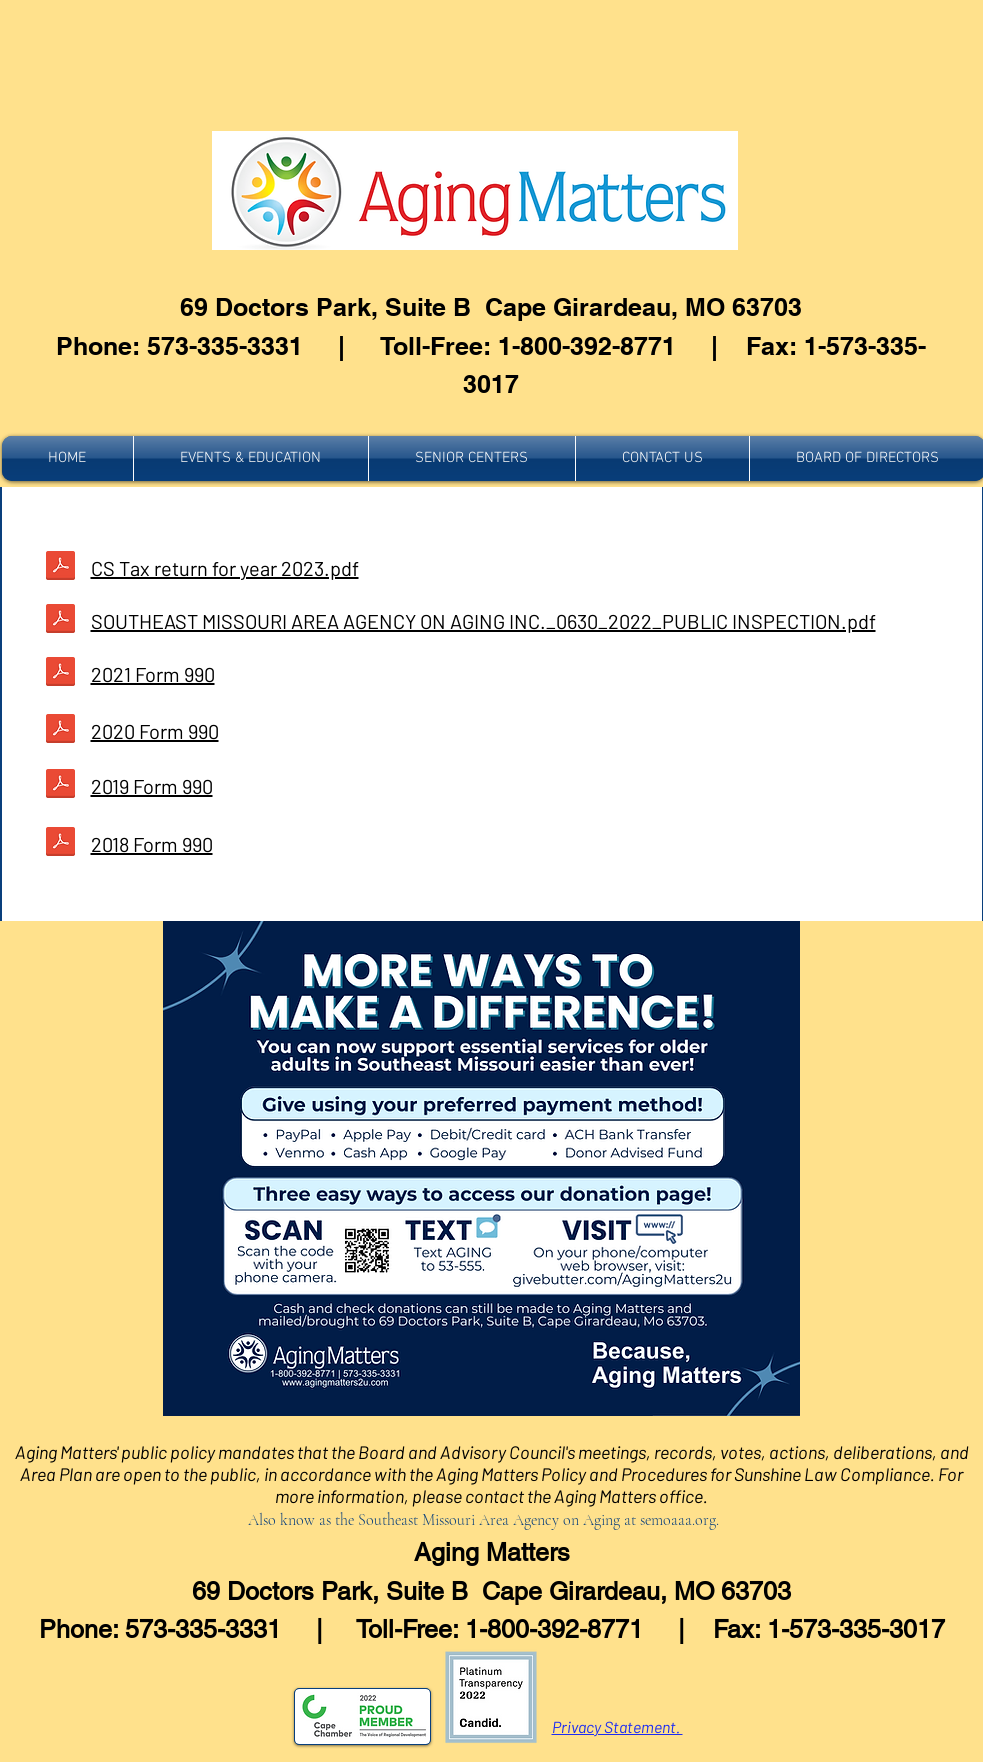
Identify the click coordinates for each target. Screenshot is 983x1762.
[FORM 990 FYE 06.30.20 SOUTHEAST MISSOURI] (60, 568)
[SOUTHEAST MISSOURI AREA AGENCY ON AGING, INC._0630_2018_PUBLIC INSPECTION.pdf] (60, 786)
